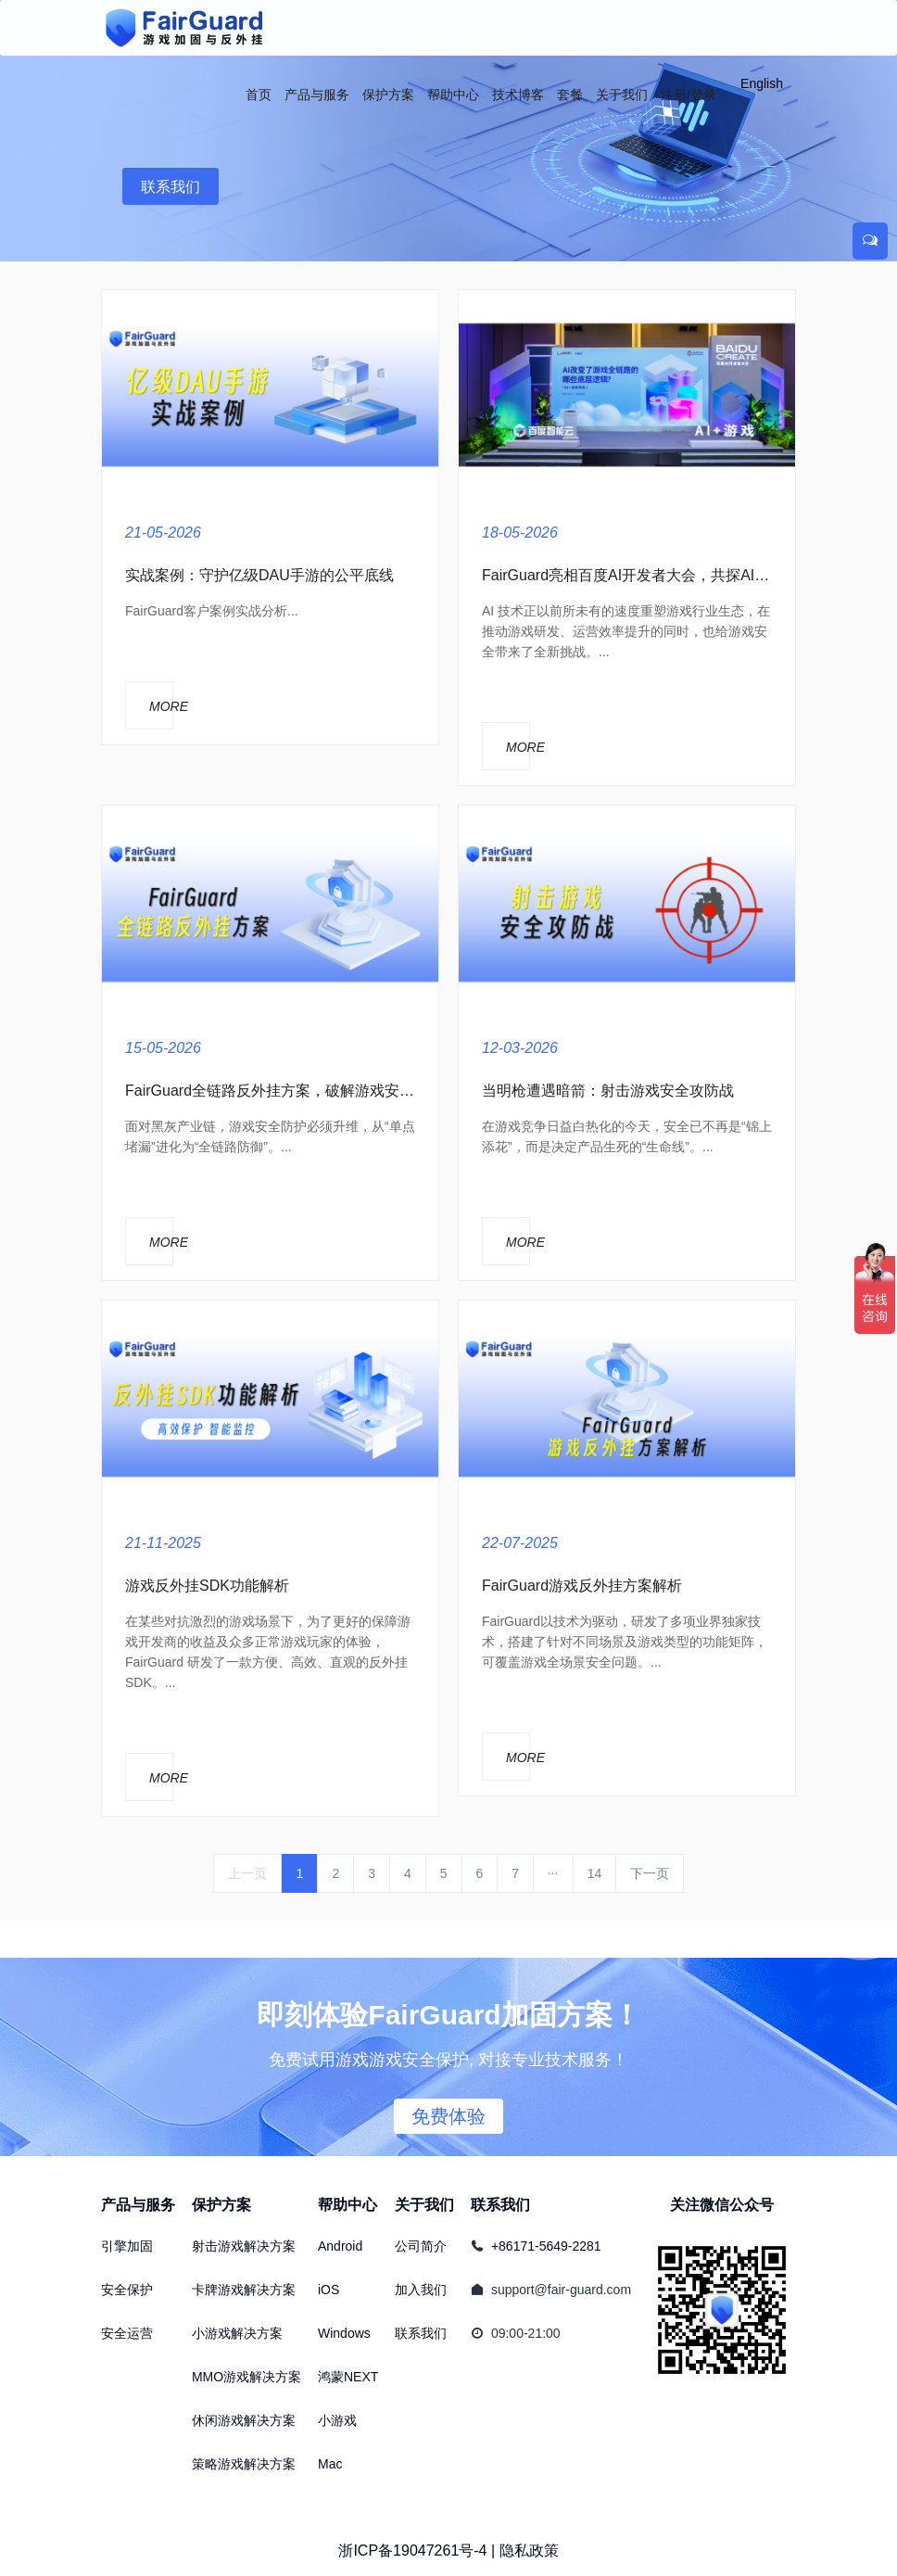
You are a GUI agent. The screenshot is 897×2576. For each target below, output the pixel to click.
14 (594, 1873)
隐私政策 (529, 2550)
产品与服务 (138, 2205)
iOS (328, 2289)
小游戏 (337, 2420)
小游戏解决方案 (237, 2333)
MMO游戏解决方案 (246, 2376)
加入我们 (421, 2289)
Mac (330, 2463)
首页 (259, 94)
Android (340, 2246)
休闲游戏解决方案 (244, 2420)
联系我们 (170, 187)
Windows (344, 2333)
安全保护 (127, 2289)
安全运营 (127, 2333)
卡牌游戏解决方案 (244, 2289)
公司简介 (421, 2246)
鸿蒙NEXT (348, 2376)
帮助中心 (347, 2205)
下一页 (649, 1873)
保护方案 (221, 2205)
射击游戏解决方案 (244, 2246)
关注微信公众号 (722, 2205)
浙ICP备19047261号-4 (412, 2550)
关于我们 (424, 2205)
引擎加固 (127, 2246)
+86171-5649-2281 (546, 2246)
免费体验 (448, 2116)
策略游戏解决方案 (244, 2463)
